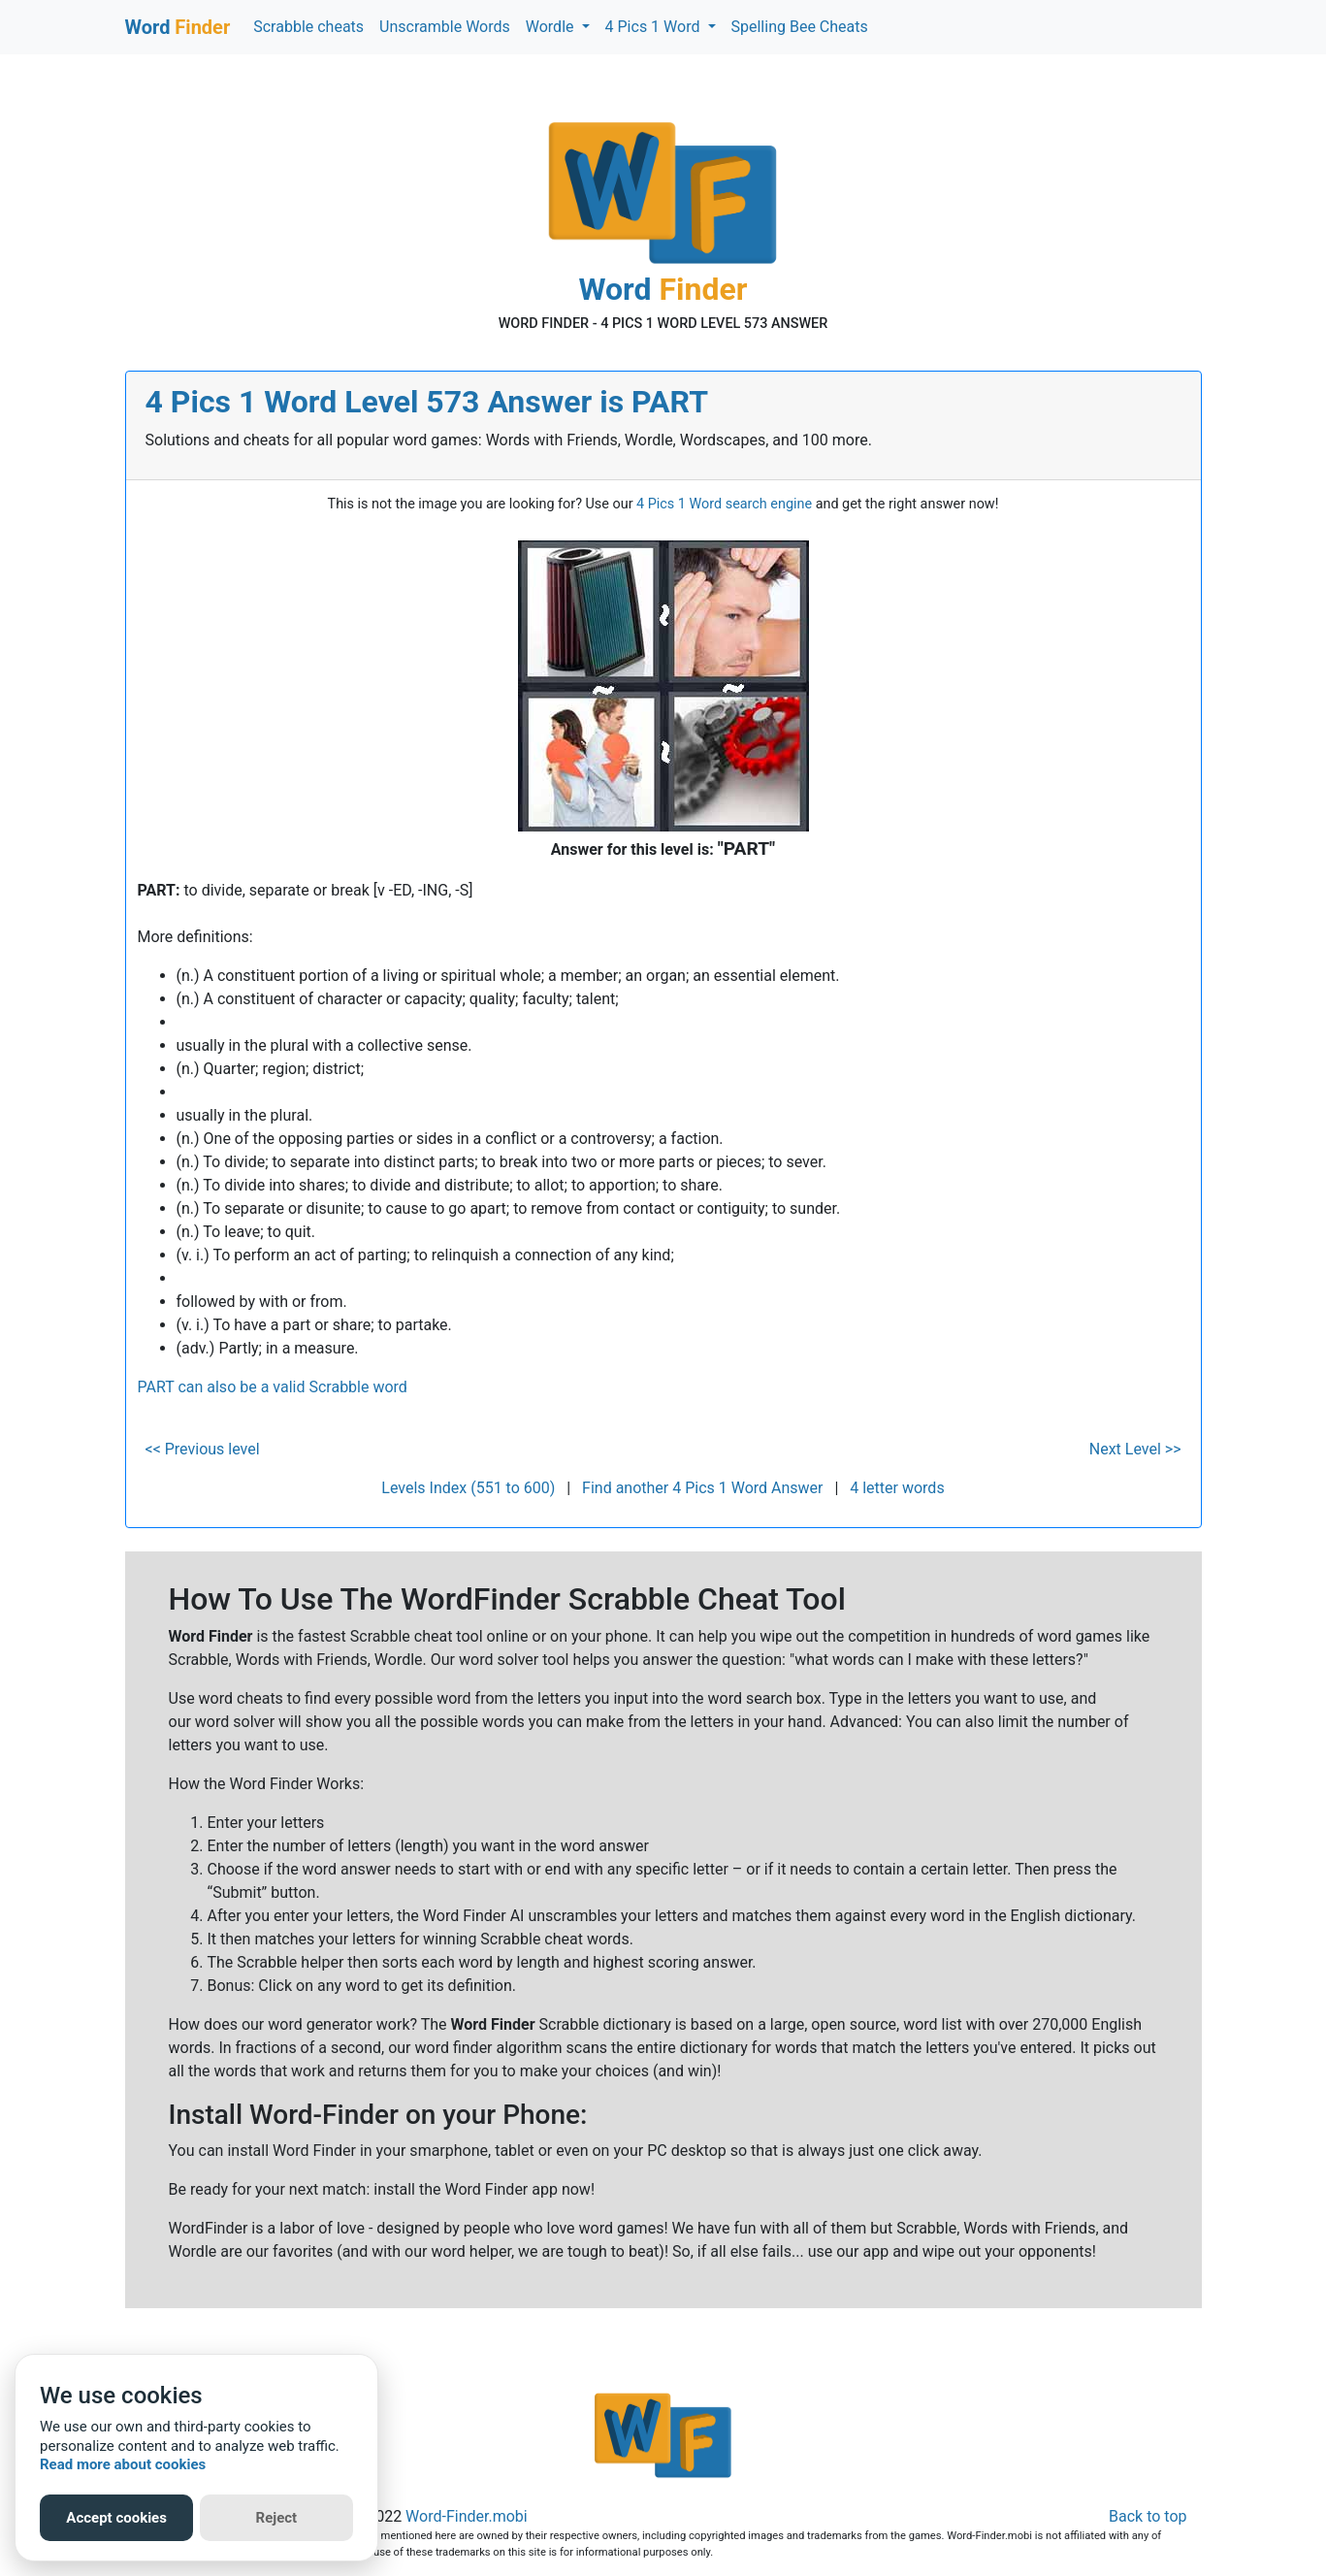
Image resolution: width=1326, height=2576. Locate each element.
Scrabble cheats (308, 26)
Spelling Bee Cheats (799, 26)
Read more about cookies (123, 2464)
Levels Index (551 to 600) (468, 1488)
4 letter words (897, 1488)
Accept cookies (116, 2518)
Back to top (1147, 2516)
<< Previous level (203, 1449)
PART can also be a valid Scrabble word (272, 1387)
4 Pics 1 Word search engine (724, 504)
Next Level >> (1135, 1449)
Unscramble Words (444, 26)
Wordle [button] (552, 26)
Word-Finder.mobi (466, 2516)
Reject (277, 2518)
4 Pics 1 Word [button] (654, 26)
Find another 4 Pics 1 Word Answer (702, 1488)
